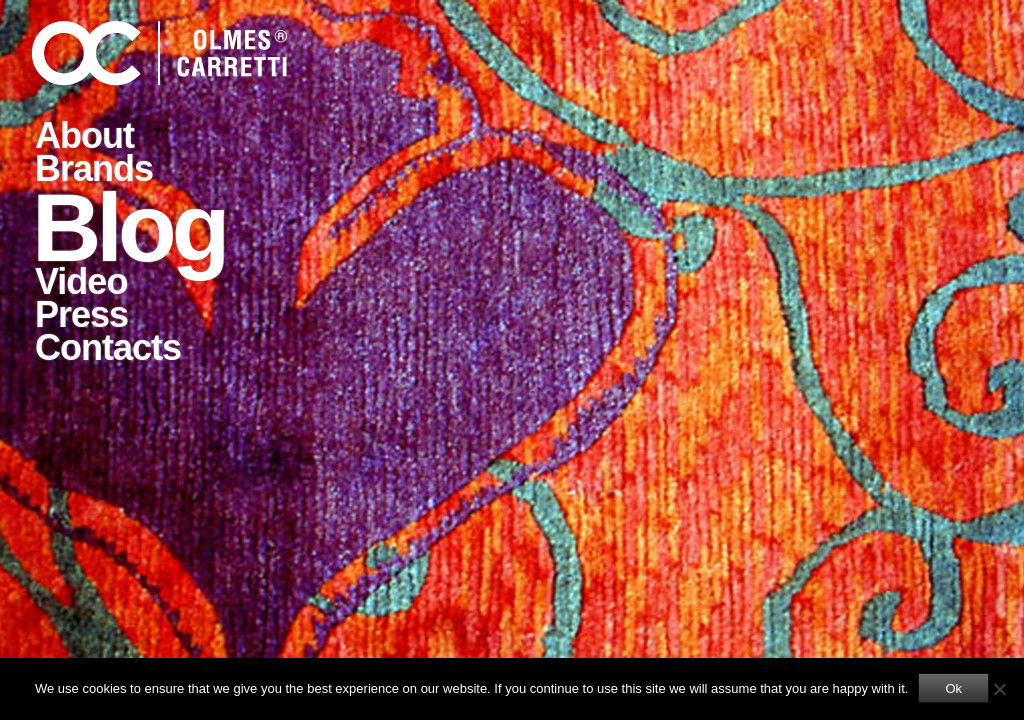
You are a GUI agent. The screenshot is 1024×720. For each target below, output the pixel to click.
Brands (94, 168)
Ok (953, 688)
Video (81, 281)
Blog (128, 226)
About (84, 135)
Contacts (108, 347)
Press (81, 314)
